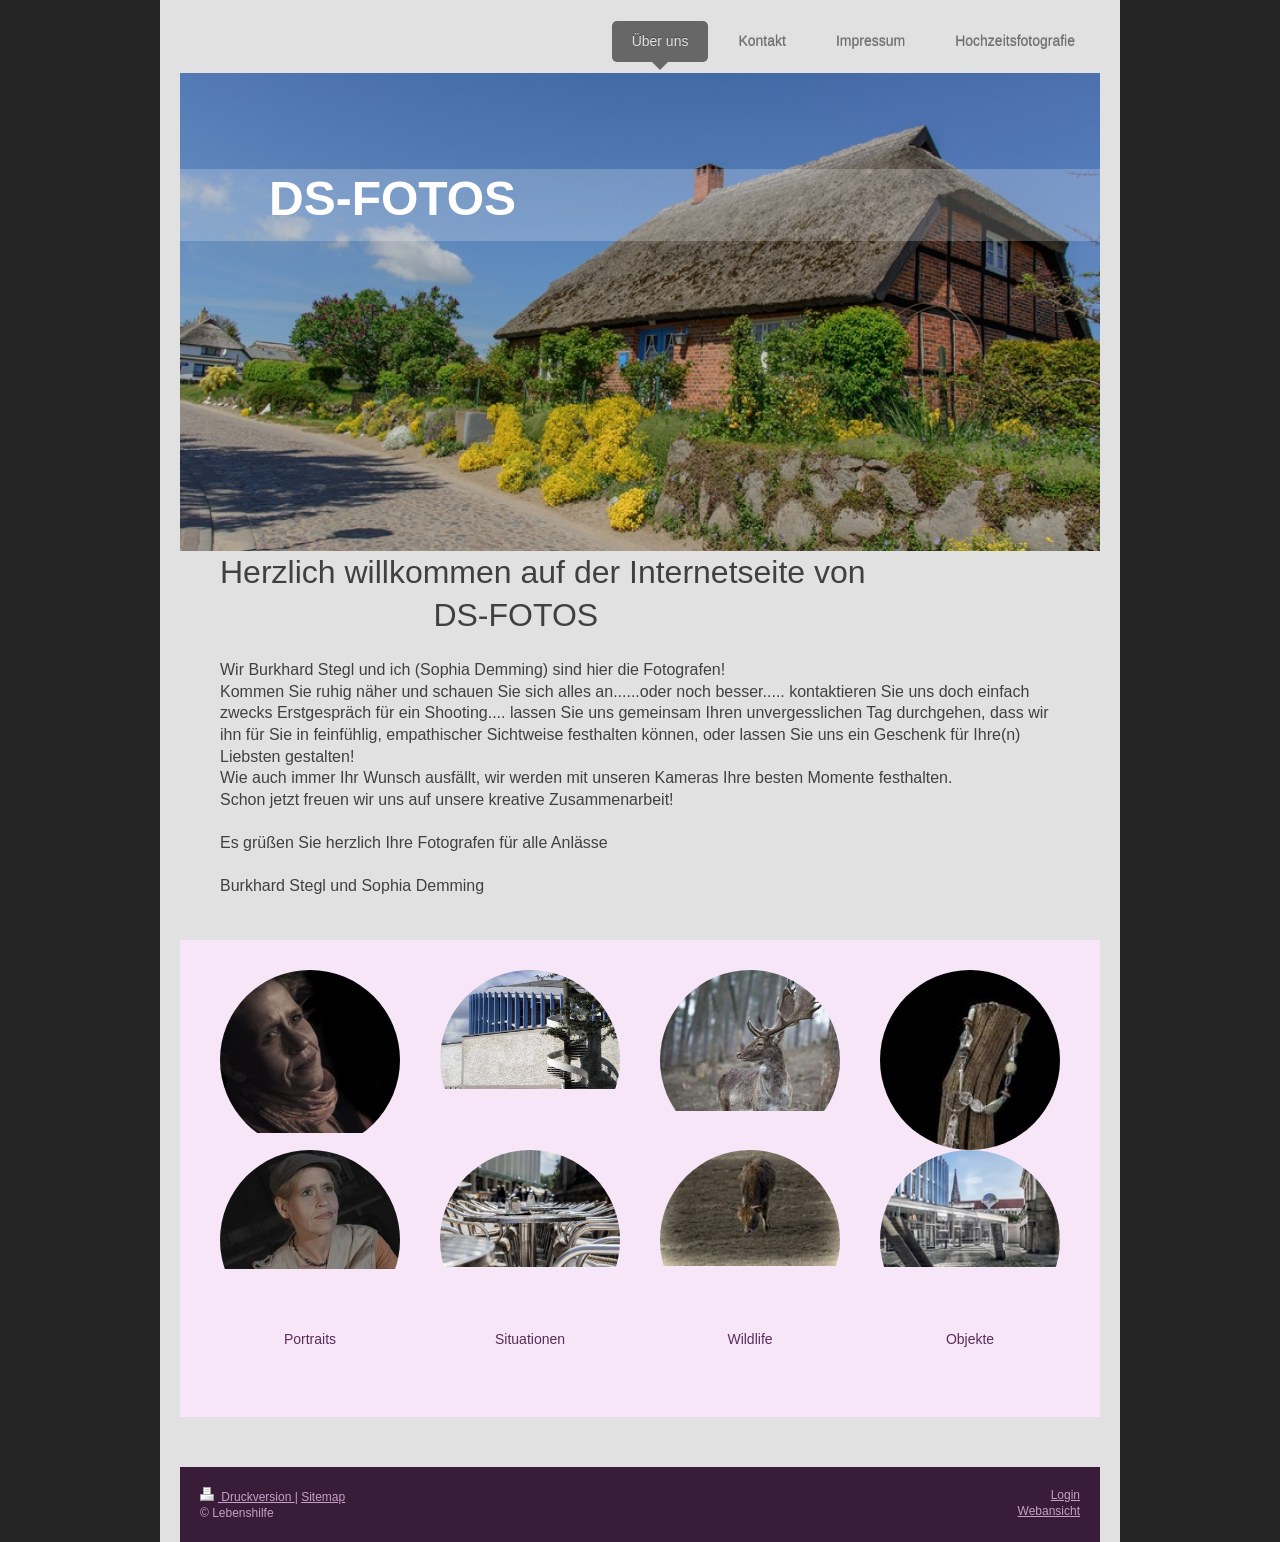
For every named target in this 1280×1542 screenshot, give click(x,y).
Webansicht (1049, 1511)
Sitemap (323, 1497)
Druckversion (247, 1497)
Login (1065, 1495)
